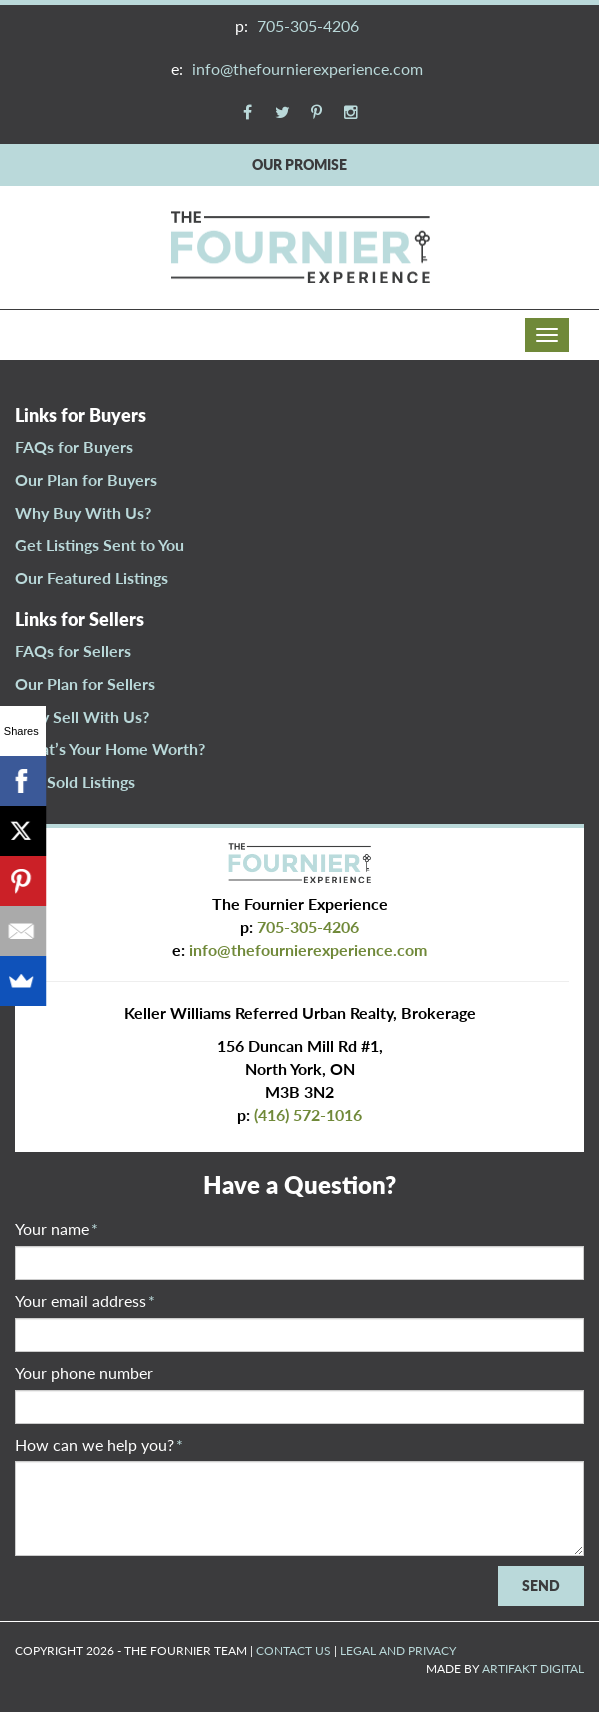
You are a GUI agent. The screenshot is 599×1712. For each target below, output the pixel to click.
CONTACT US (293, 1650)
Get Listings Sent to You (99, 544)
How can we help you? (99, 1444)
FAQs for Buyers (74, 446)
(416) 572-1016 (308, 1114)
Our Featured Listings (91, 577)
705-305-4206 (308, 25)
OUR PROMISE (299, 164)
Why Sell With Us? (82, 716)
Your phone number (84, 1372)
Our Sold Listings (75, 781)
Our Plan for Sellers (85, 683)
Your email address (85, 1300)
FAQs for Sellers (73, 650)
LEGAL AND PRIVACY (398, 1650)
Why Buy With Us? (83, 512)
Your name (56, 1228)
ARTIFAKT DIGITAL (533, 1668)
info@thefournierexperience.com (307, 68)
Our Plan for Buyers (86, 479)
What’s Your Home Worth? (110, 748)
